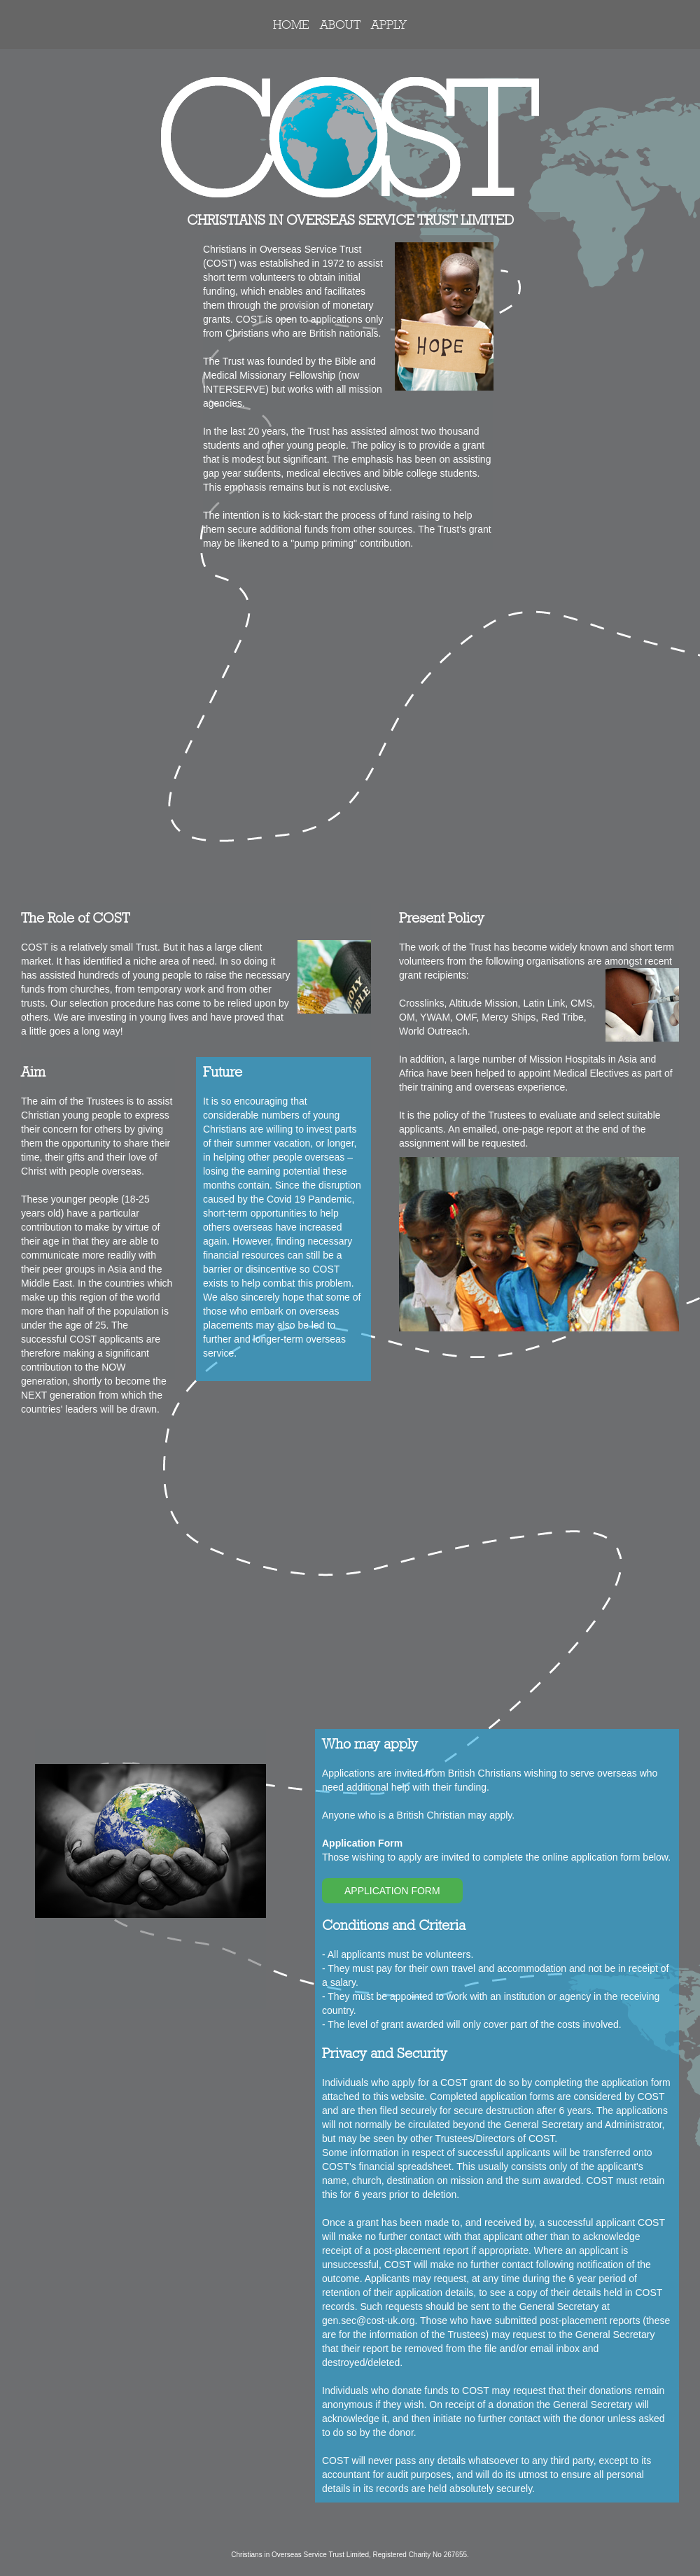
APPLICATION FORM (392, 1890)
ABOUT (340, 24)
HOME (291, 24)
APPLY (389, 24)
